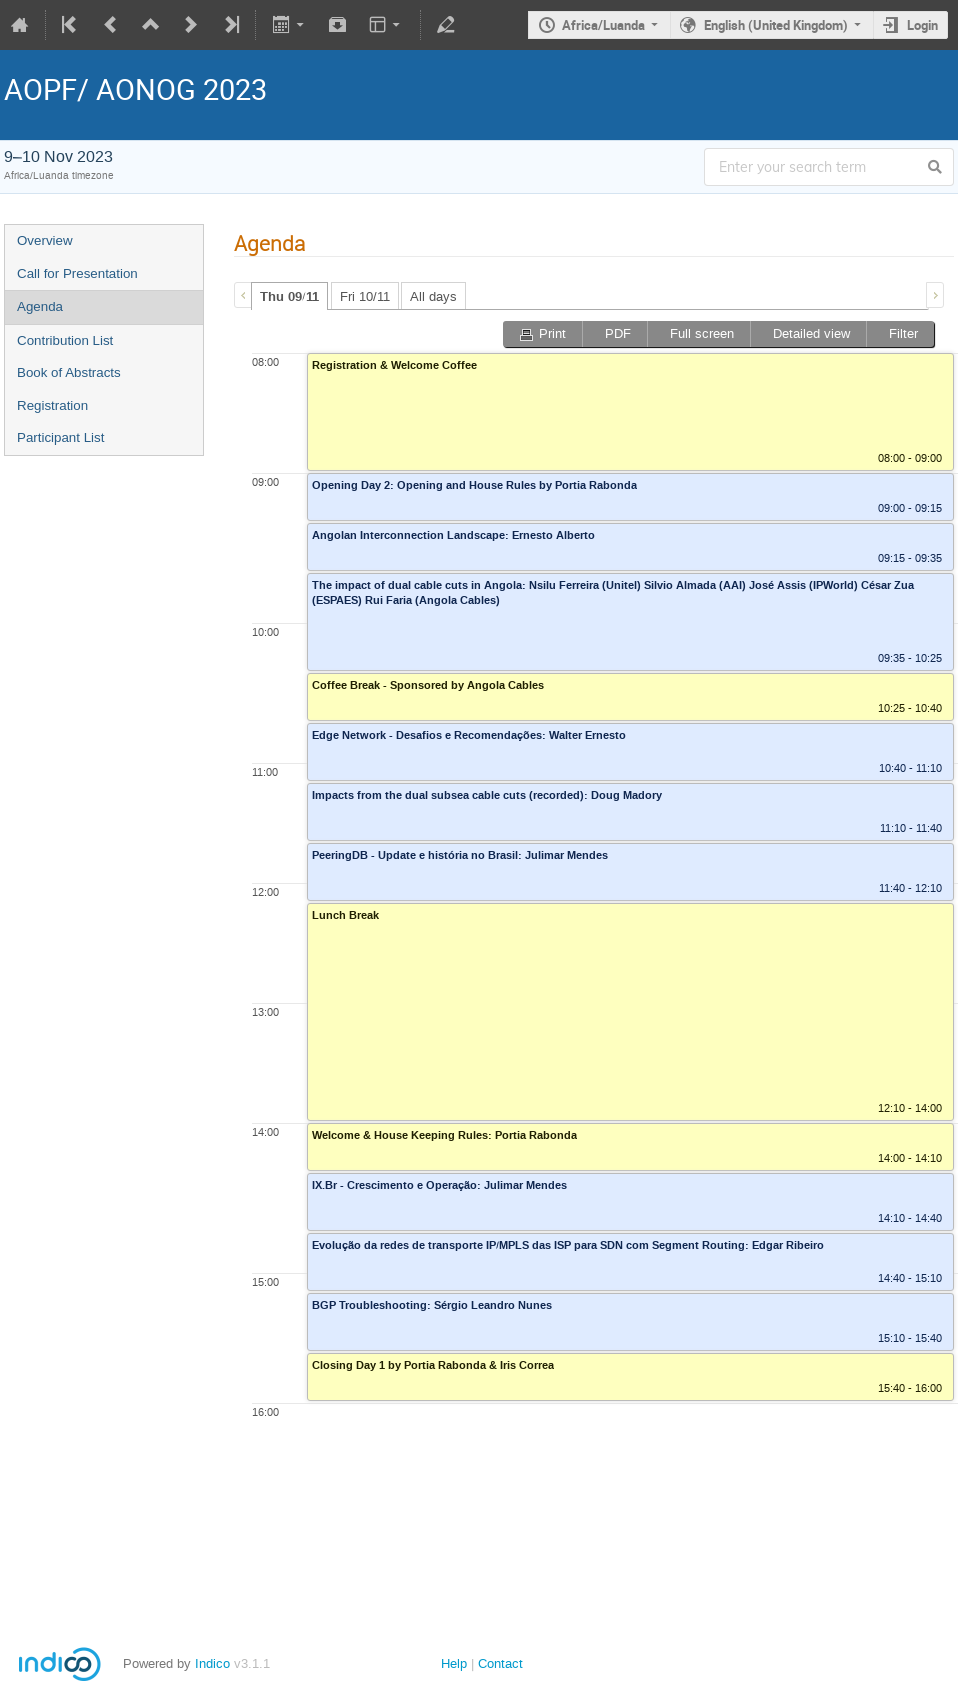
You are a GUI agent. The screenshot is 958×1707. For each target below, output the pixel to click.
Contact (500, 1663)
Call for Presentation (77, 273)
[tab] (289, 296)
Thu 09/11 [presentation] (289, 297)
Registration (52, 405)
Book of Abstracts (69, 372)
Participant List (60, 437)
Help (454, 1663)
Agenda (40, 306)
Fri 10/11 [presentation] (365, 296)
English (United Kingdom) (776, 25)
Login (922, 25)
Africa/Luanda (603, 25)
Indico (212, 1663)
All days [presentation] (433, 296)
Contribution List (65, 340)
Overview (45, 240)
